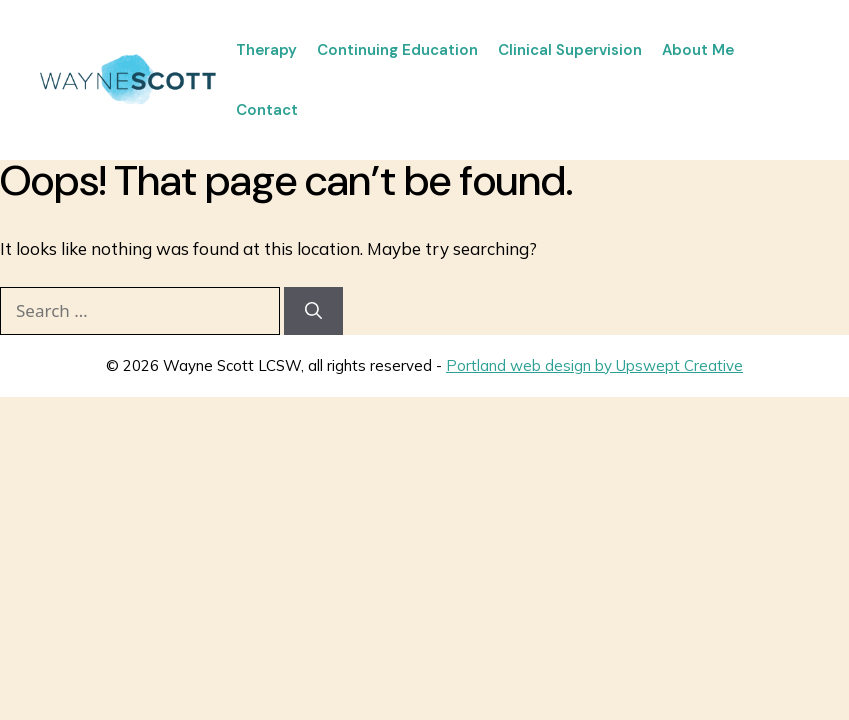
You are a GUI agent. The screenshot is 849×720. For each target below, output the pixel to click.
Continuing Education (397, 50)
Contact (267, 110)
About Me (698, 50)
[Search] (313, 311)
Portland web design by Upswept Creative (594, 365)
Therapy (266, 50)
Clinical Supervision (570, 50)
